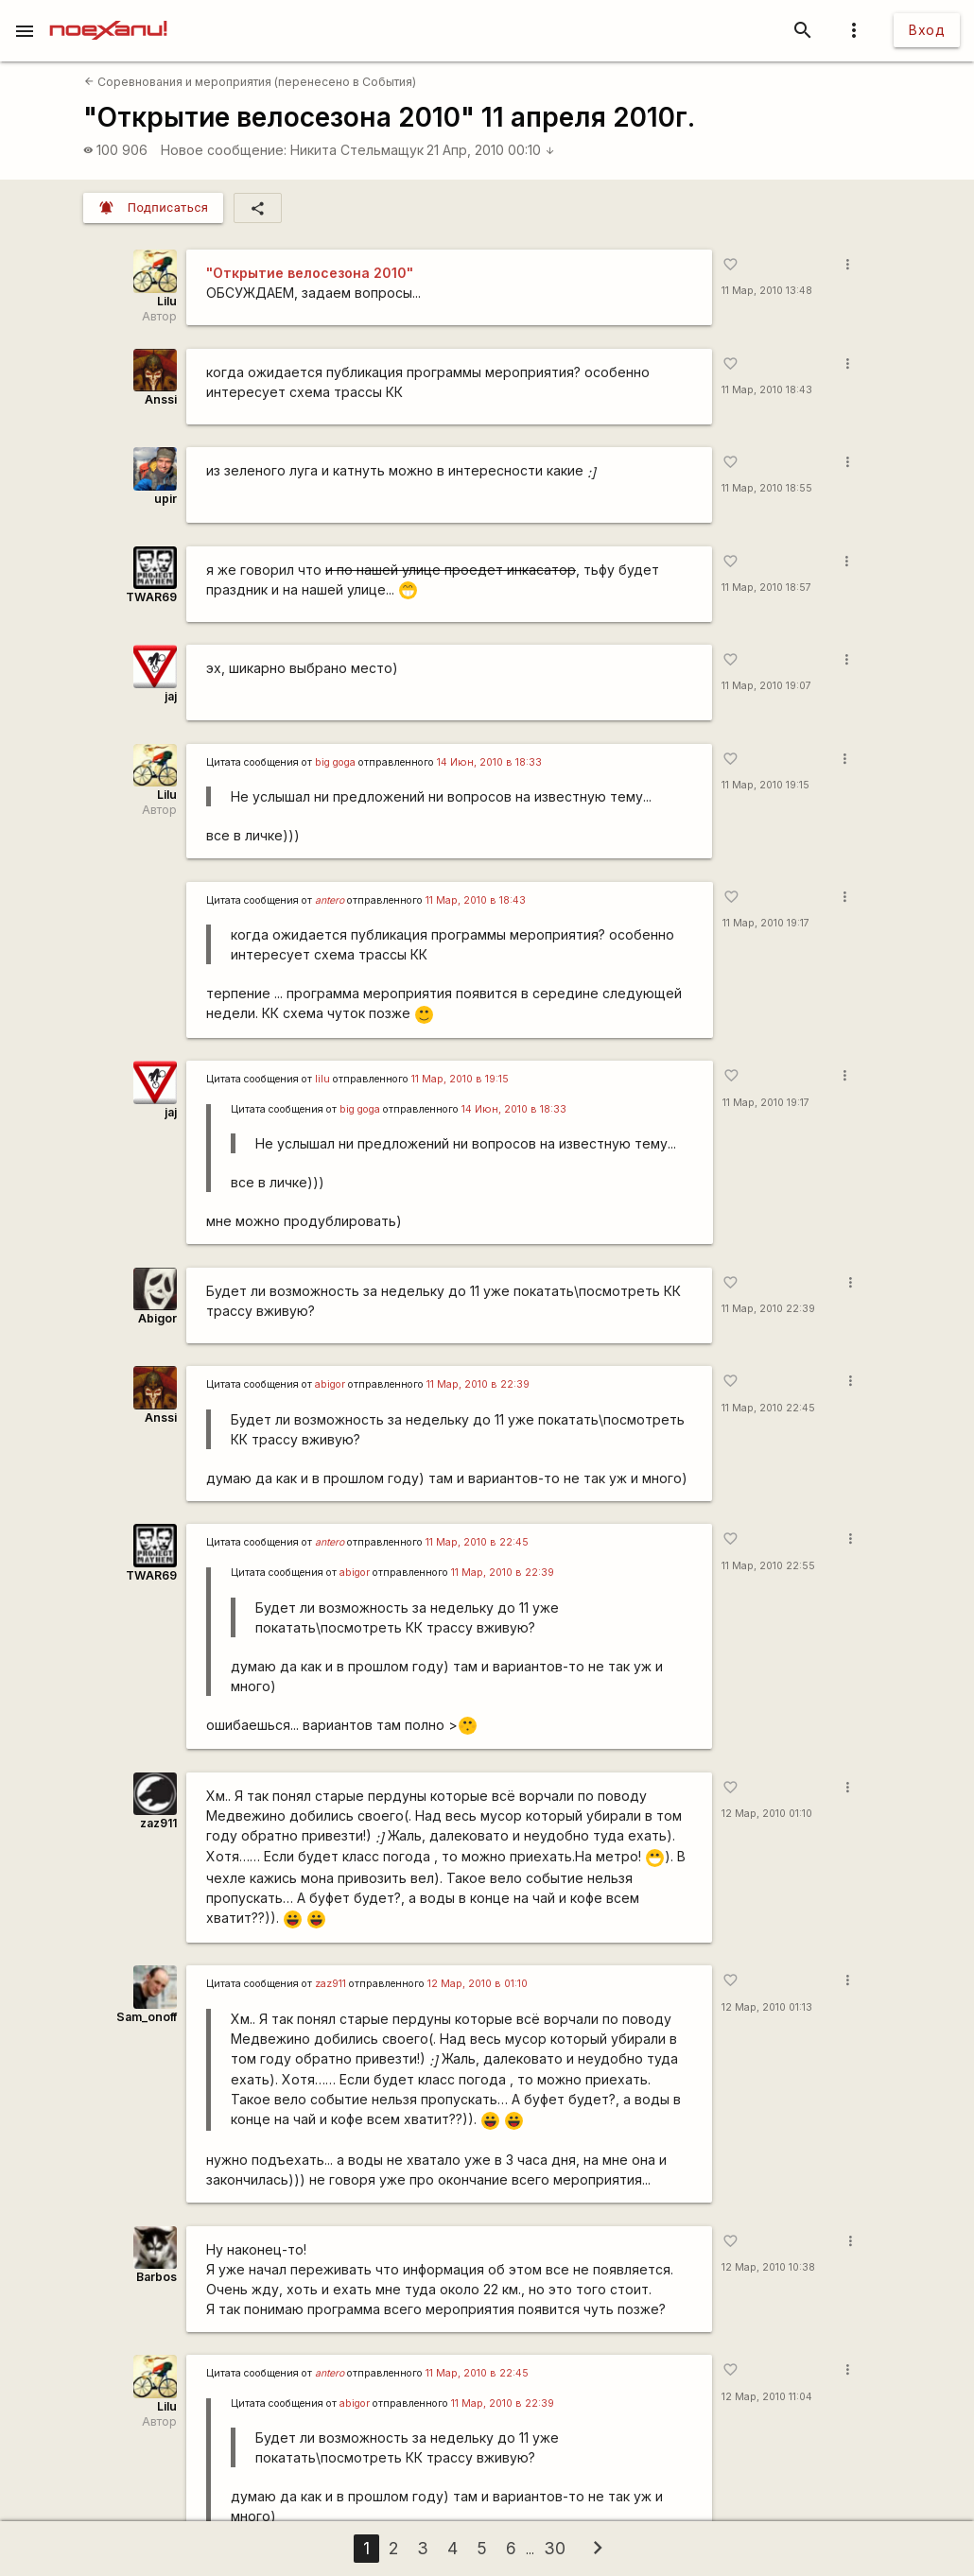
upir (165, 499)
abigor (330, 1384)
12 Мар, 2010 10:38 (768, 2267)
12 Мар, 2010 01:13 (767, 2007)
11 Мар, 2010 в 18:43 (476, 900)
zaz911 (158, 1823)
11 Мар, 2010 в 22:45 (477, 1542)
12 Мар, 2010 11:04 (767, 2397)
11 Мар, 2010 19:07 (766, 686)
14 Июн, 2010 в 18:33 (489, 762)
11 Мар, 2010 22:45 (768, 1408)
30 (554, 2548)
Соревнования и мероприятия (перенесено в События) (250, 82)
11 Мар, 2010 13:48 (767, 291)
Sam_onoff (146, 2017)
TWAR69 (151, 597)
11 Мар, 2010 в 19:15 (460, 1079)
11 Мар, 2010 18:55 (767, 488)
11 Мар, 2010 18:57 (766, 587)
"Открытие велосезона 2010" (309, 273)
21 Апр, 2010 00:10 (490, 150)
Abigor (157, 1318)
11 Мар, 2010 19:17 (765, 923)
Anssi (161, 399)
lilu (322, 1079)
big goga (335, 762)
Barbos (156, 2277)
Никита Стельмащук (357, 150)
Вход (927, 30)
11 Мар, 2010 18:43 (767, 390)
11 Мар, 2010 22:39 (768, 1309)
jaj (171, 696)
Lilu (167, 301)
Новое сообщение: (224, 150)
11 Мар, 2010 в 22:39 (478, 1384)
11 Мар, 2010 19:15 (765, 785)
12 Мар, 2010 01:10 (767, 1813)
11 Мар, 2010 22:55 (768, 1566)
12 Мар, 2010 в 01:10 (477, 1984)
